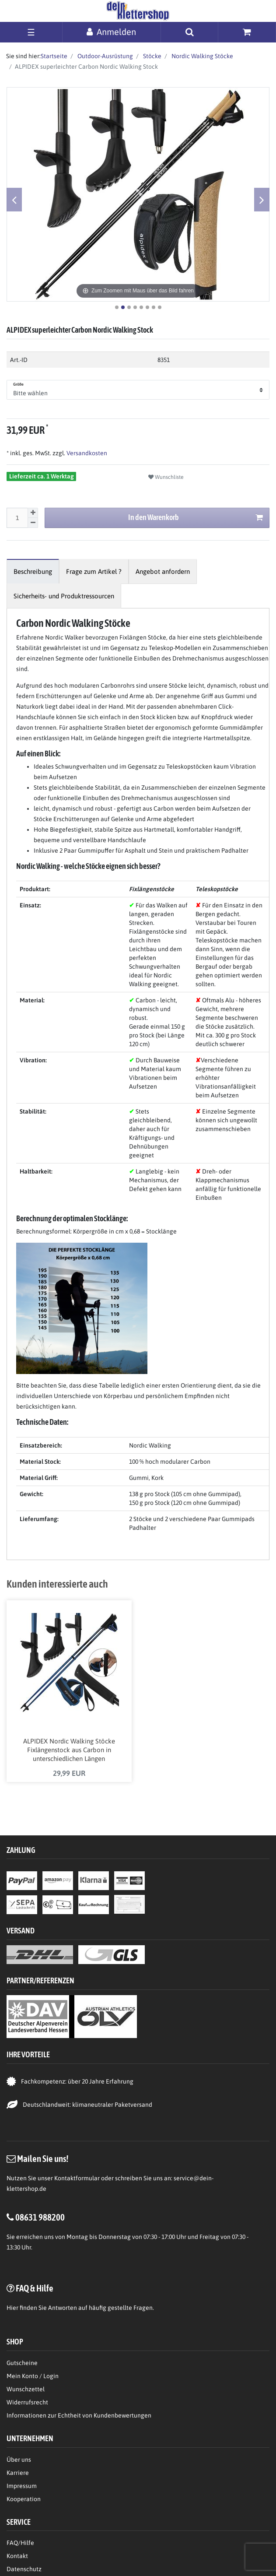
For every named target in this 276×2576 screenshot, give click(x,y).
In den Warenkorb (195, 518)
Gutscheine (22, 2362)
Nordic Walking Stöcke (201, 56)
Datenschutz (24, 2568)
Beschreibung (33, 571)
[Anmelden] (112, 32)
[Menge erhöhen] (33, 513)
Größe (18, 384)
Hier (12, 2307)
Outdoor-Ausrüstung (104, 56)
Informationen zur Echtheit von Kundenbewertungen (79, 2415)
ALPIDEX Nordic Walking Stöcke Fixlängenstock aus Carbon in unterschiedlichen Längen (69, 1749)
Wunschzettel (26, 2389)
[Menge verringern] (33, 523)
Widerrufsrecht (27, 2402)
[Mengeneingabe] (17, 518)
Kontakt (17, 2555)
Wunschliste (166, 477)
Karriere (18, 2472)
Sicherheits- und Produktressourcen (64, 596)
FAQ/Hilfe (20, 2542)
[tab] (33, 571)
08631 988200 (40, 2217)
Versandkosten (86, 453)
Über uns (19, 2459)
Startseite (54, 56)
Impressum (22, 2485)
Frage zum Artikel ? (94, 571)
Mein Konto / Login (33, 2375)
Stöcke (151, 56)
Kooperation (24, 2498)
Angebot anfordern (163, 571)
